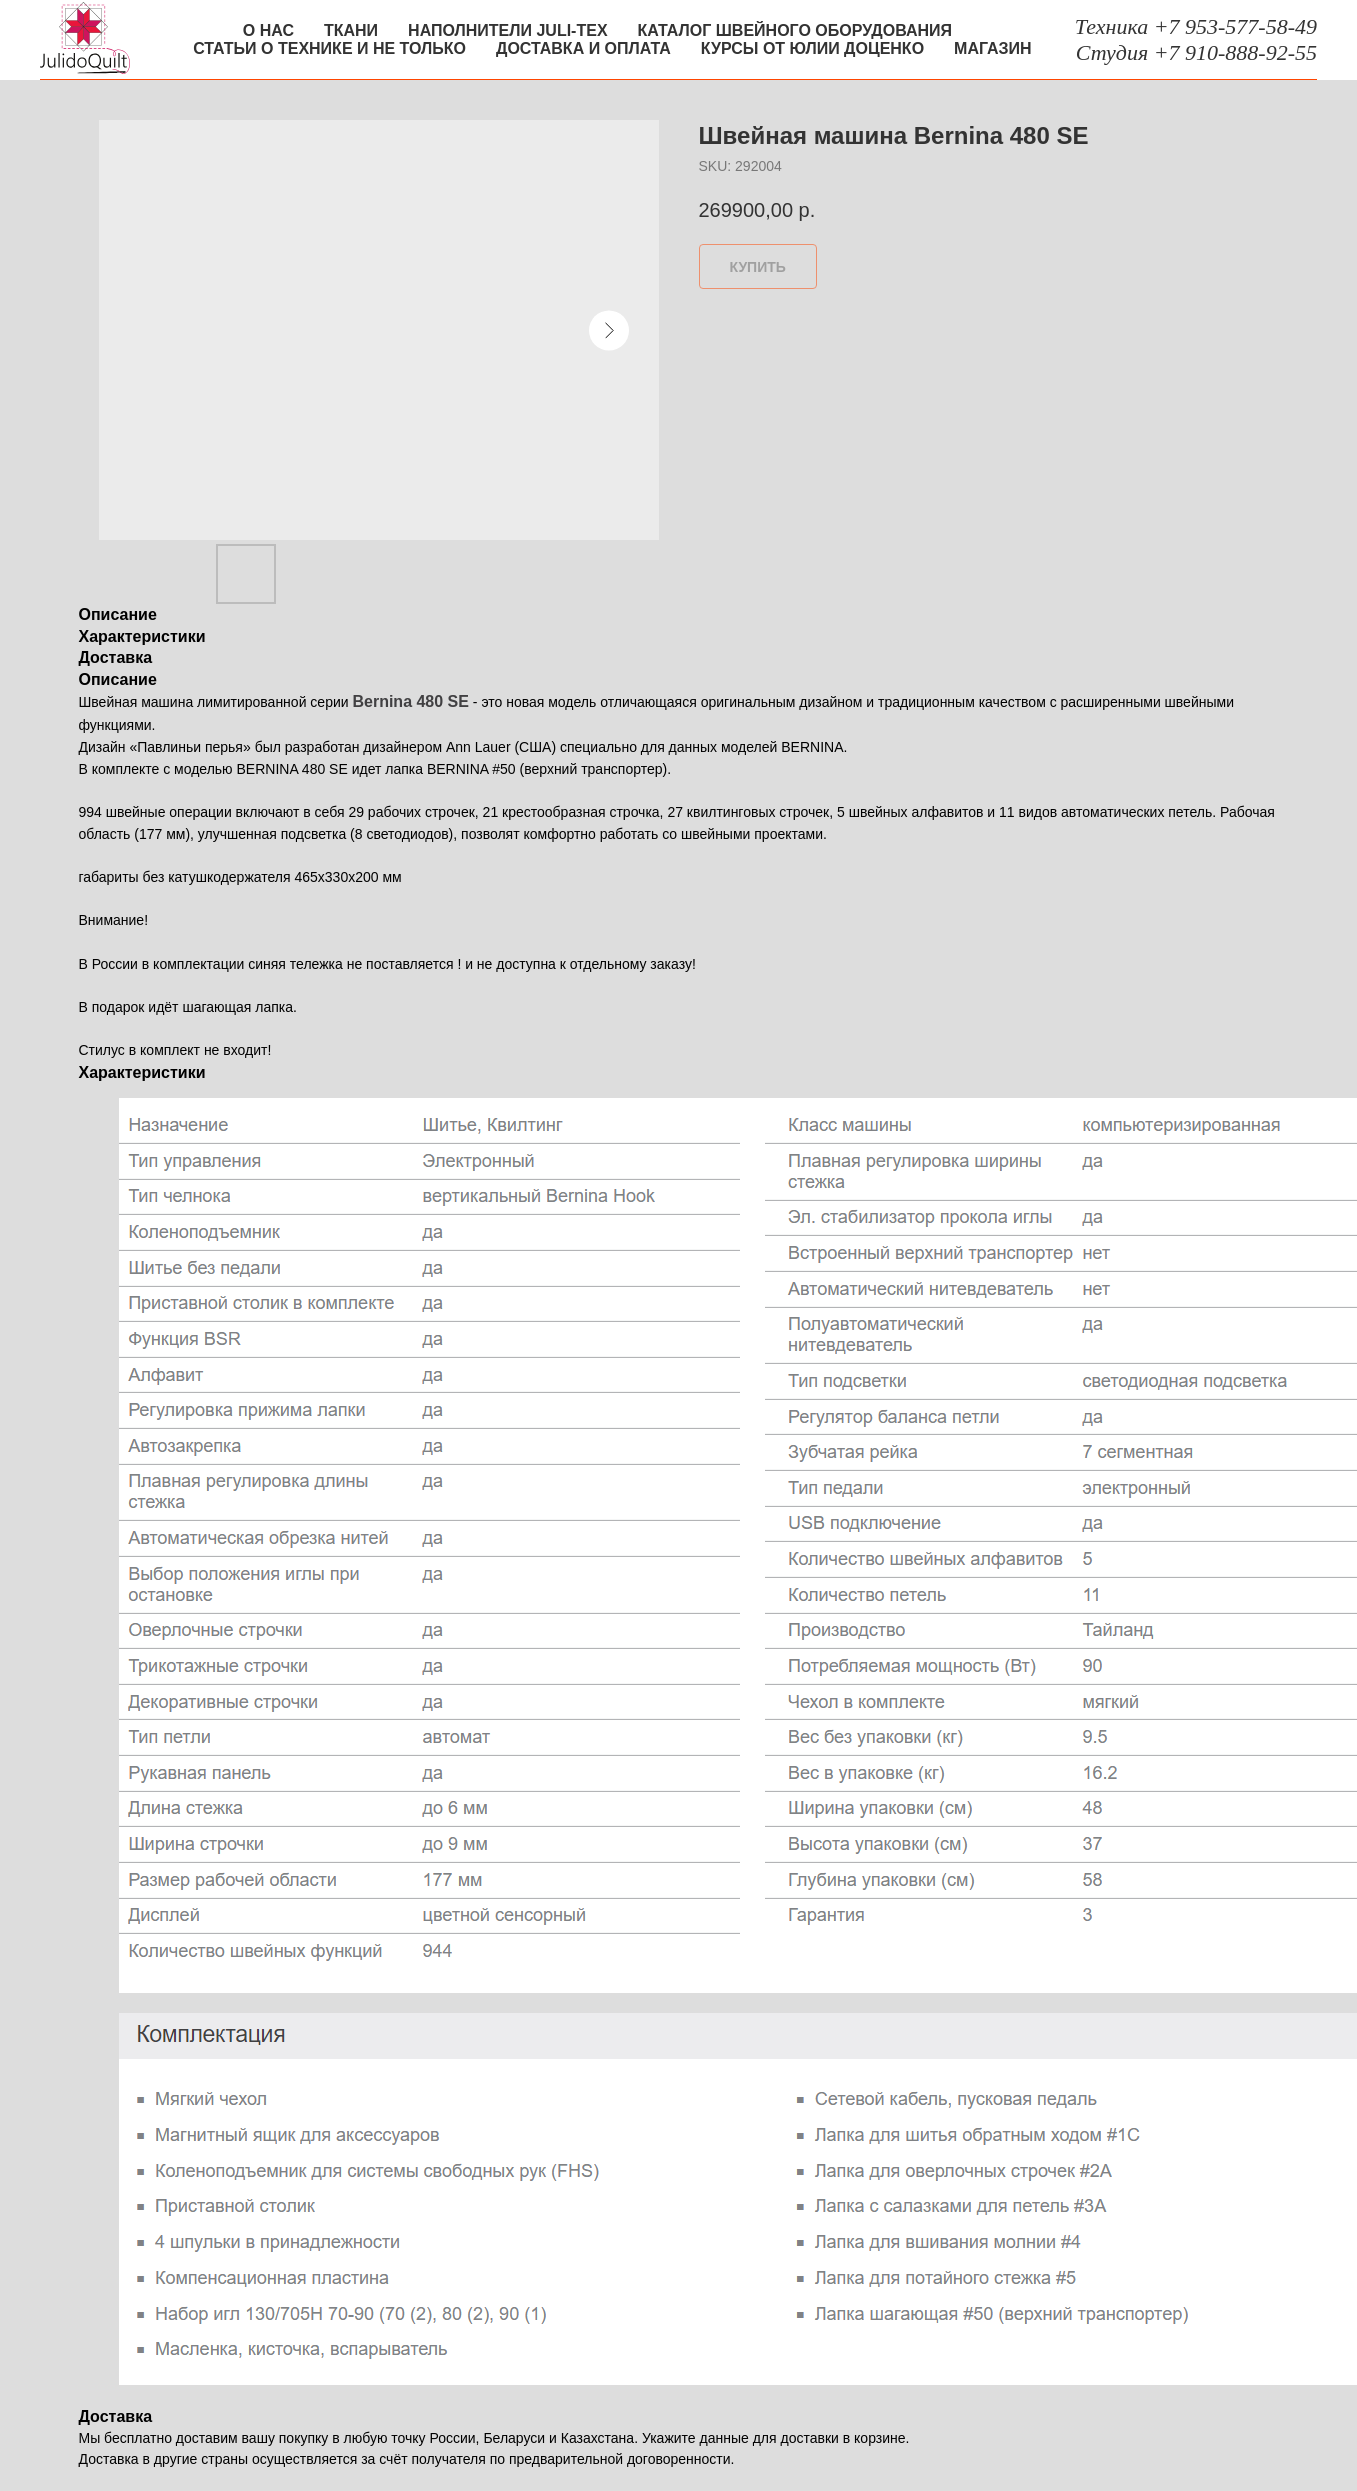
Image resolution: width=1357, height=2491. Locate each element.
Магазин (993, 48)
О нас (268, 30)
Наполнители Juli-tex (507, 30)
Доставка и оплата (583, 48)
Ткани (351, 30)
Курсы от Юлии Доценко (812, 48)
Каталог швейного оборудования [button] (795, 30)
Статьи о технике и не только (329, 48)
